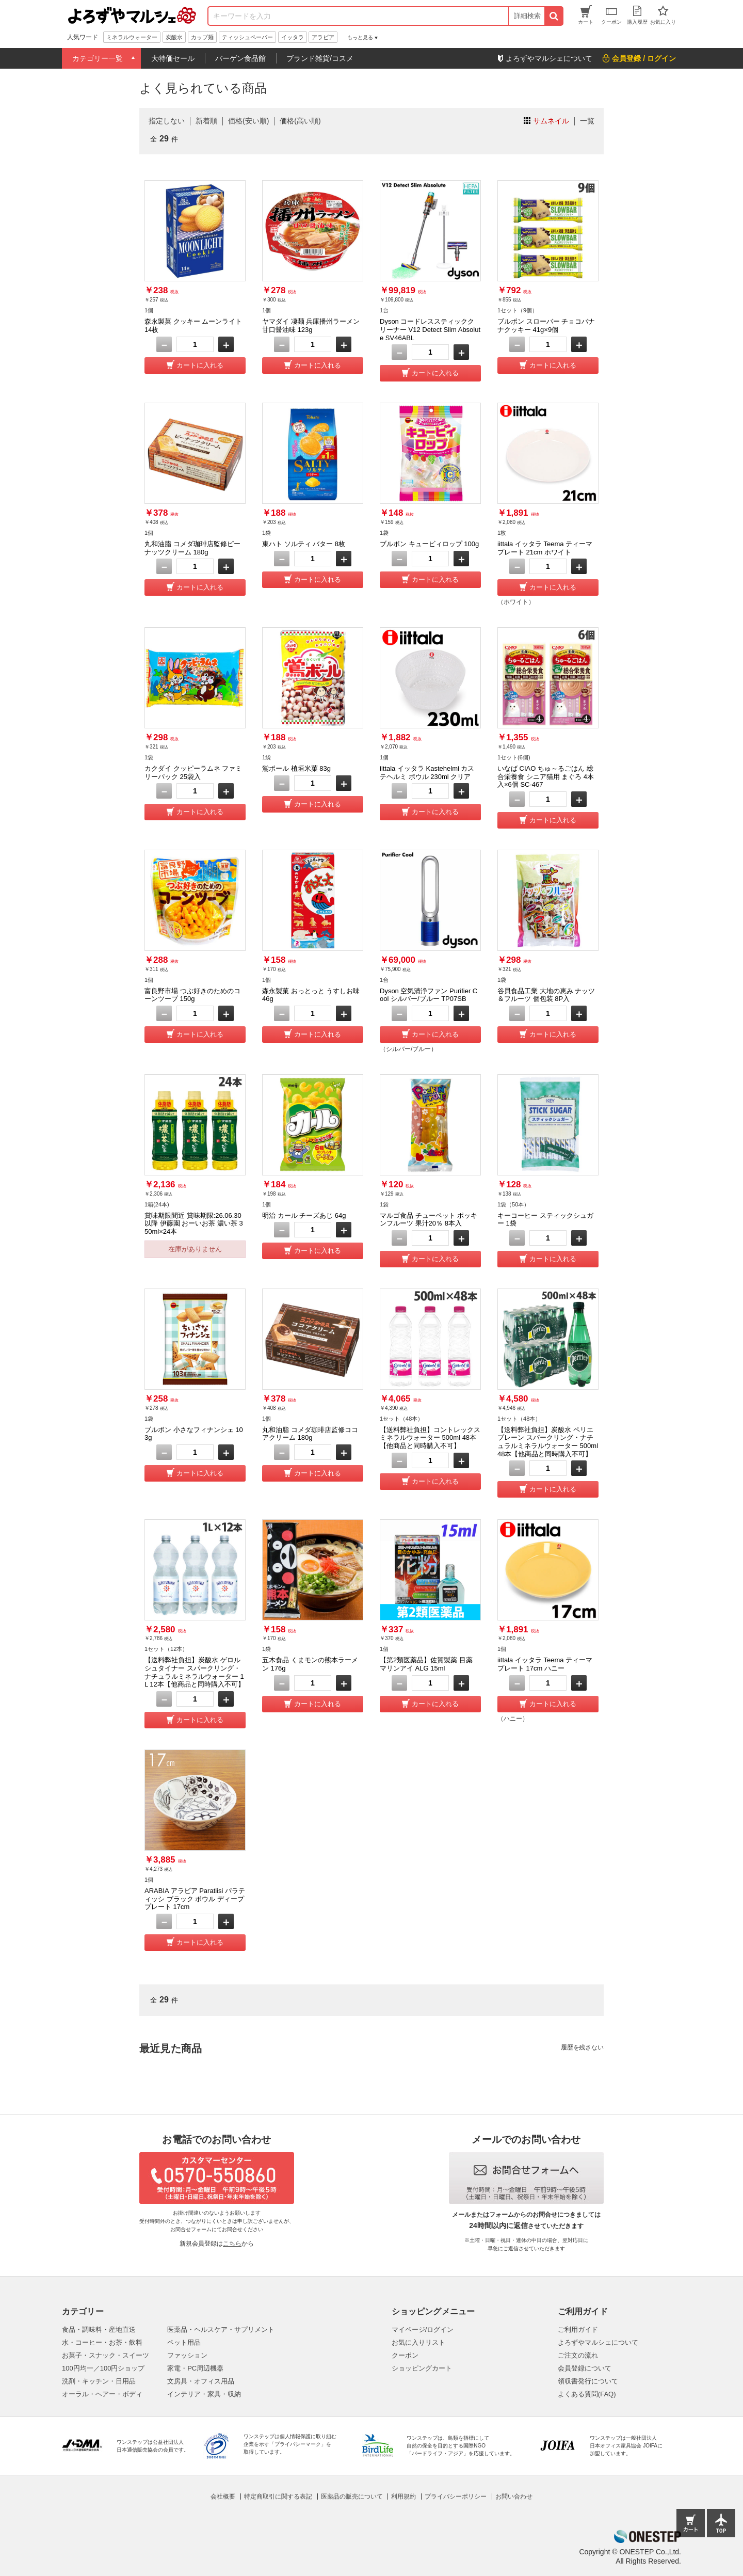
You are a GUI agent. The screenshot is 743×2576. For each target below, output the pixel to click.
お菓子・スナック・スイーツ (105, 2355)
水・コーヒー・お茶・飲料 (102, 2342)
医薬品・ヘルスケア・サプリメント (220, 2329)
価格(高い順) (300, 121)
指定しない (167, 121)
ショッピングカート (422, 2368)
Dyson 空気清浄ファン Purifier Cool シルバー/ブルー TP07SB (428, 995)
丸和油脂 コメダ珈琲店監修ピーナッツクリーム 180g (192, 548)
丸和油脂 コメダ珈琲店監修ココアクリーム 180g (310, 1434)
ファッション (187, 2355)
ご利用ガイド (578, 2329)
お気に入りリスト (418, 2342)
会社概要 (223, 2496)
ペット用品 (184, 2342)
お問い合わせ (513, 2496)
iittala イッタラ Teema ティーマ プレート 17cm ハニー (544, 1664)
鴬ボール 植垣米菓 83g (296, 768)
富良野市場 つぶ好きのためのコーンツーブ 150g (192, 995)
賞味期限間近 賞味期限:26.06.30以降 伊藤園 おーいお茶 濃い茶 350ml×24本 (193, 1223)
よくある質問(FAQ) (587, 2394)
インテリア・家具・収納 (204, 2394)
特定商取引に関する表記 (278, 2496)
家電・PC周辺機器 (195, 2368)
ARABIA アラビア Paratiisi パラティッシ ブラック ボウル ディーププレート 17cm (194, 1899)
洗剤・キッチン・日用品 (99, 2381)
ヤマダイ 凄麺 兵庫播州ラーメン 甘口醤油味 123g (311, 325)
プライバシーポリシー (456, 2496)
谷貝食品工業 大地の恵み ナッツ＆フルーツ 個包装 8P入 (546, 995)
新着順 (206, 121)
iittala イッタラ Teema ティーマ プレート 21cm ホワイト (544, 548)
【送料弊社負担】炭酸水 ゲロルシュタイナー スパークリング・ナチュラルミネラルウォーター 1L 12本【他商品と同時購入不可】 (194, 1672)
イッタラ (292, 37)
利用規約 (403, 2496)
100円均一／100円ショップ (103, 2368)
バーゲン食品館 (240, 58)
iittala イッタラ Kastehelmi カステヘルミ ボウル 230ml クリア (427, 773)
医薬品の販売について (352, 2496)
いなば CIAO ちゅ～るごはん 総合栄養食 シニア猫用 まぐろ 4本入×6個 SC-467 (545, 776)
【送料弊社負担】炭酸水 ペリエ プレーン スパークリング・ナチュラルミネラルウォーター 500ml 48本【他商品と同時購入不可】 (547, 1442)
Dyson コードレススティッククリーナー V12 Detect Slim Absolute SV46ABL (430, 329)
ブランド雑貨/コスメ (319, 58)
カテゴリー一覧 (97, 58)
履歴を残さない (582, 2047)
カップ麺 (202, 37)
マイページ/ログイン (423, 2329)
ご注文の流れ (578, 2355)
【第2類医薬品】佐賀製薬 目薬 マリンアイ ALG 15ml (426, 1664)
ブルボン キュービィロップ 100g (429, 544)
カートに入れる (199, 365)
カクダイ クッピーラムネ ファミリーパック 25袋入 (193, 773)
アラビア (323, 37)
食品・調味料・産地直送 (99, 2329)
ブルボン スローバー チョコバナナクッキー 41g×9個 (546, 325)
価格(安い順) (248, 121)
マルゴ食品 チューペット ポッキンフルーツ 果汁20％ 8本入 (428, 1220)
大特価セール (173, 58)
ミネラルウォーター (131, 37)
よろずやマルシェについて (598, 2342)
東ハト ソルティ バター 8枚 (303, 544)
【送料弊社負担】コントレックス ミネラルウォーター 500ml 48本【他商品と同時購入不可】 (430, 1438)
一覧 (587, 121)
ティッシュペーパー (247, 37)
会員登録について (584, 2368)
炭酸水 (174, 37)
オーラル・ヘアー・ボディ (102, 2394)
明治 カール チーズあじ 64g (304, 1215)
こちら (232, 2243)
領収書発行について (588, 2381)
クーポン (405, 2355)
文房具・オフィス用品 (200, 2381)
